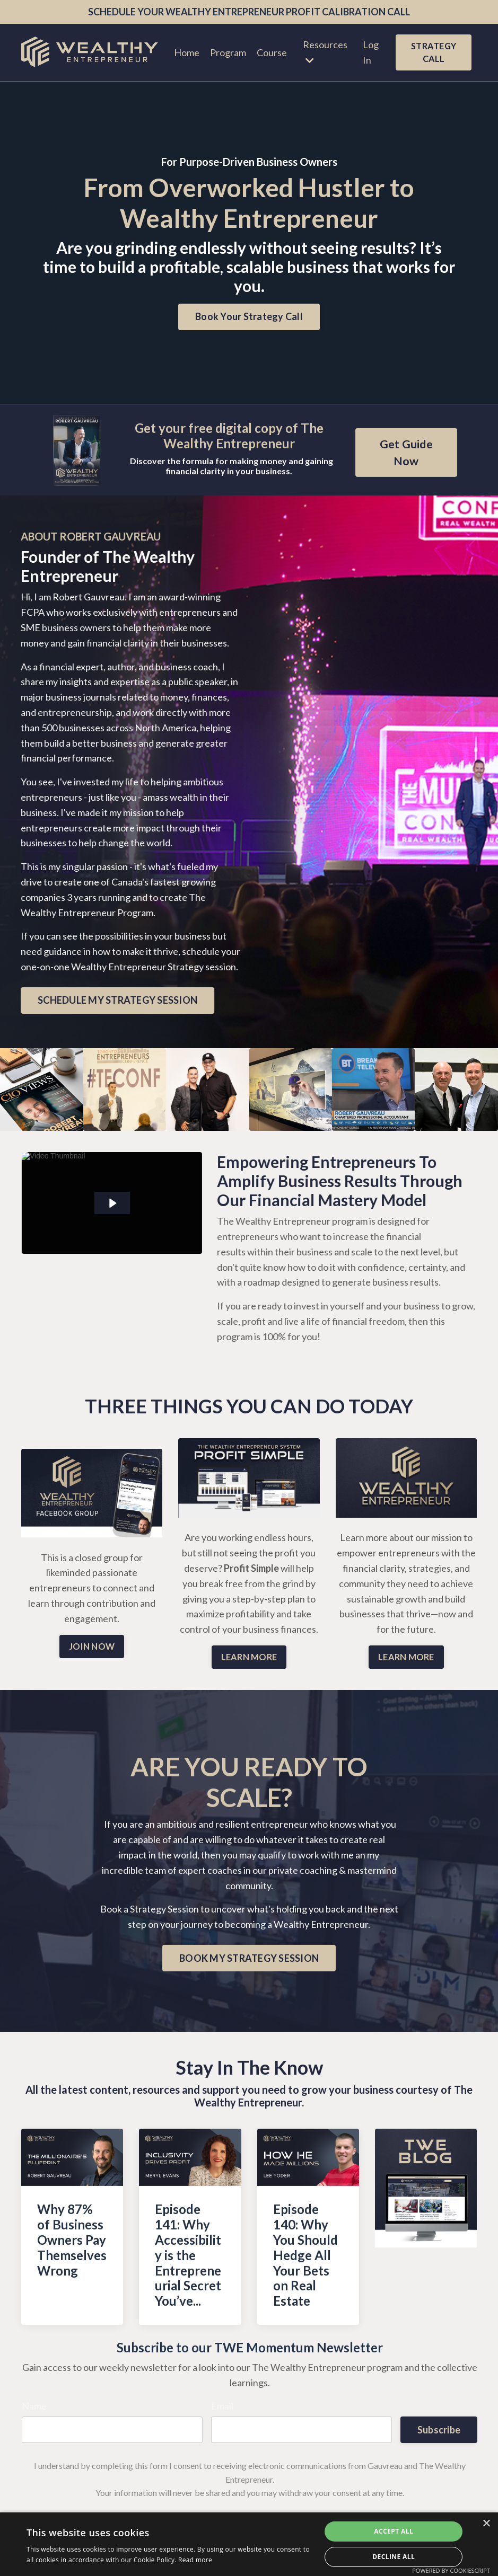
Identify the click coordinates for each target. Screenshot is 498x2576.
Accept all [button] (393, 2531)
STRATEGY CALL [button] (433, 52)
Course (272, 52)
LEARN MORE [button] (249, 1657)
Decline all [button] (393, 2556)
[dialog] (249, 2544)
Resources (325, 52)
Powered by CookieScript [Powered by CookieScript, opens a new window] (451, 2570)
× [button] (486, 2524)
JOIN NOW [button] (92, 1646)
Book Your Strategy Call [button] (249, 316)
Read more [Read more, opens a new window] (195, 2559)
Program (228, 52)
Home (186, 52)
